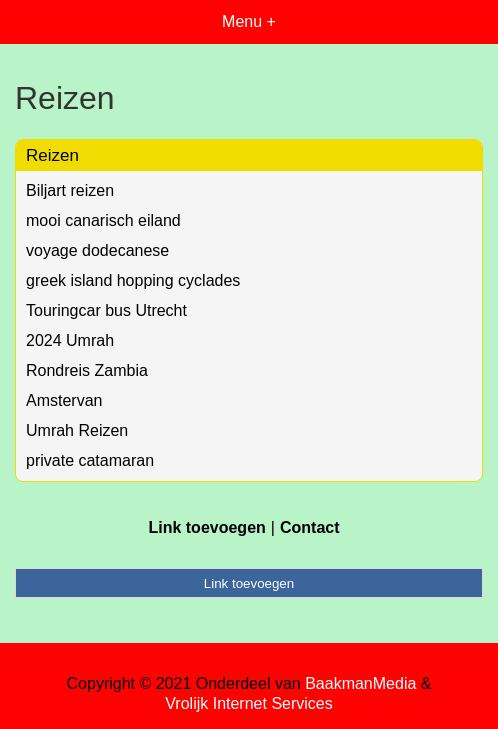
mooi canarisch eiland (103, 220)
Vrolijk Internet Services (248, 703)
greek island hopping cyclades (133, 280)
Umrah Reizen (77, 430)
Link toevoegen (206, 527)
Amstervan (64, 400)
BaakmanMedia (360, 683)
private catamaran (90, 460)
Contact (310, 527)
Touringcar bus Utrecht (106, 310)
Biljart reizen (70, 190)
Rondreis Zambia (87, 370)
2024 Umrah (70, 340)
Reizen (52, 155)
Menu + (249, 21)
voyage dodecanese (97, 250)
